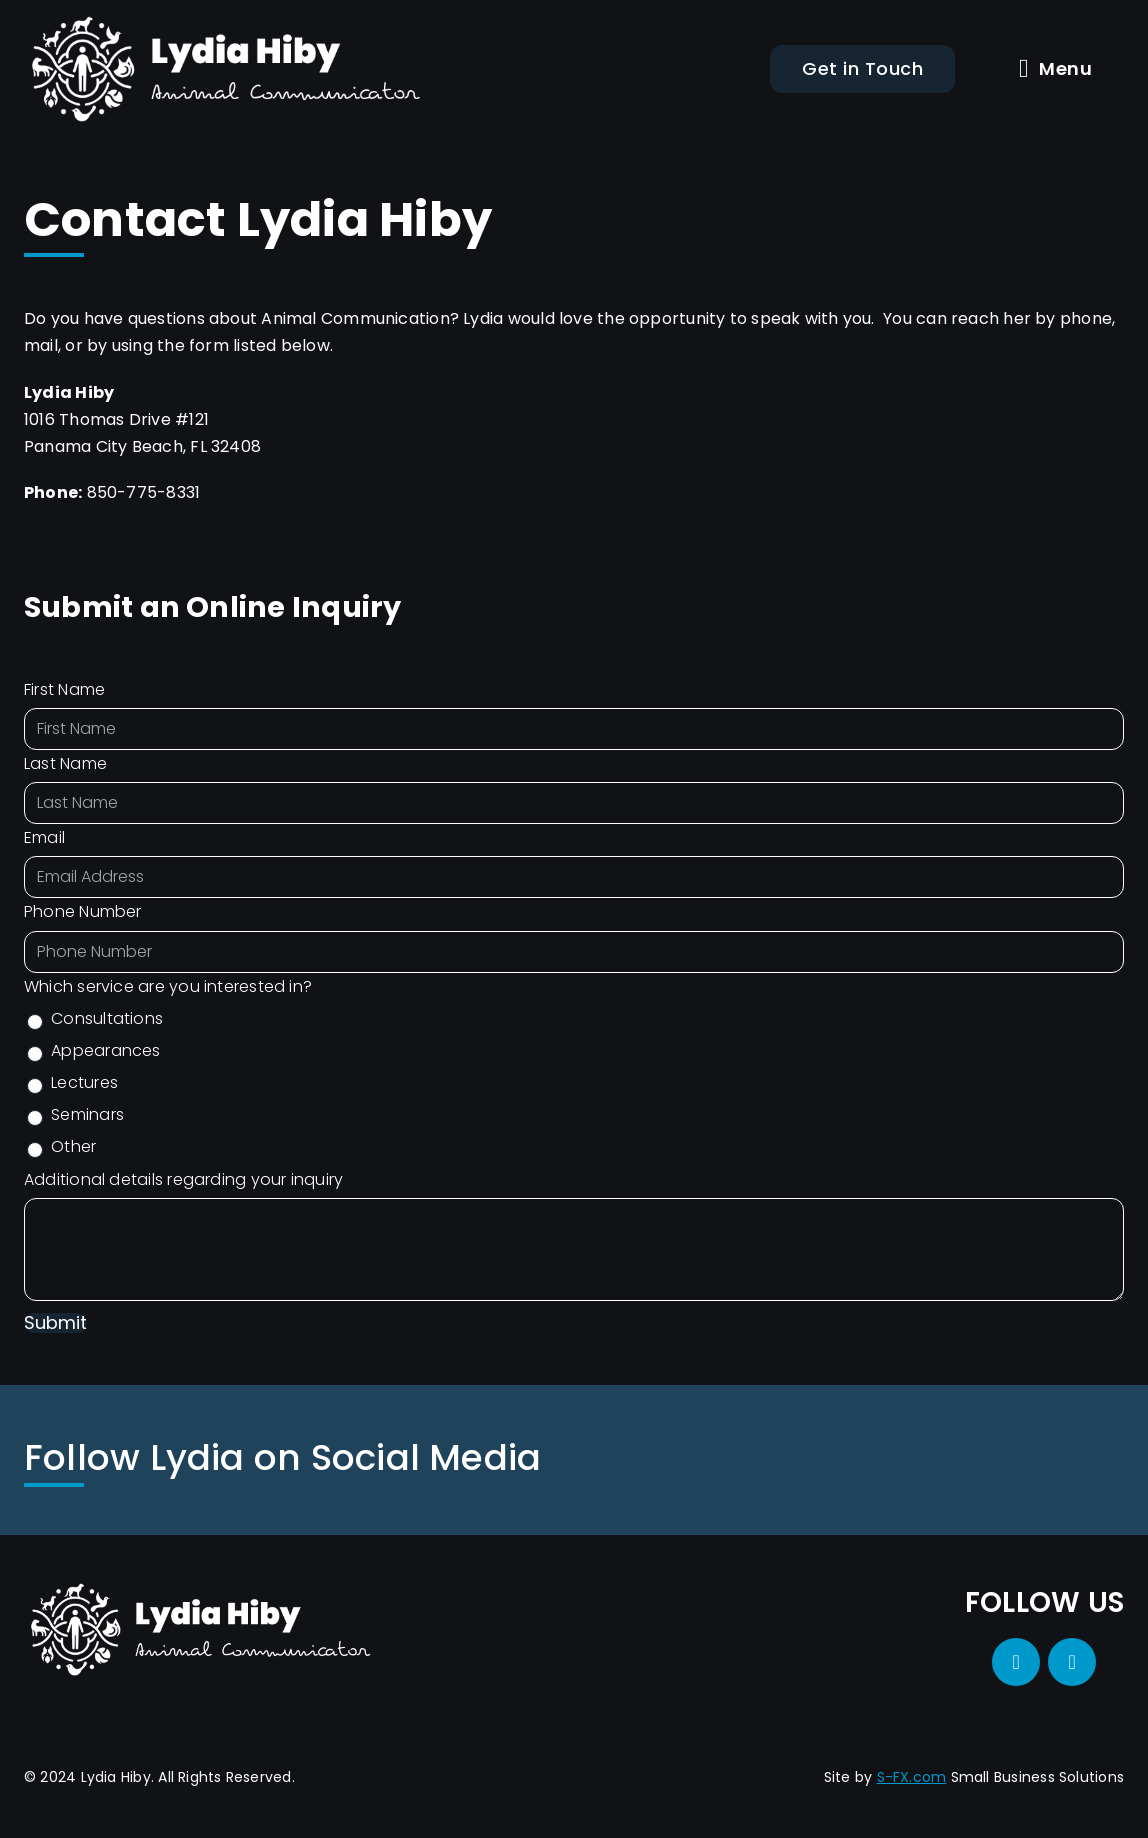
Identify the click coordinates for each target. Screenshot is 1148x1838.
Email (44, 837)
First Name (64, 689)
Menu (1055, 69)
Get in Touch (862, 68)
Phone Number (83, 911)
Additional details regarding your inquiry (183, 1179)
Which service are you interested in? (168, 986)
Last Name (65, 763)
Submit (55, 1323)
